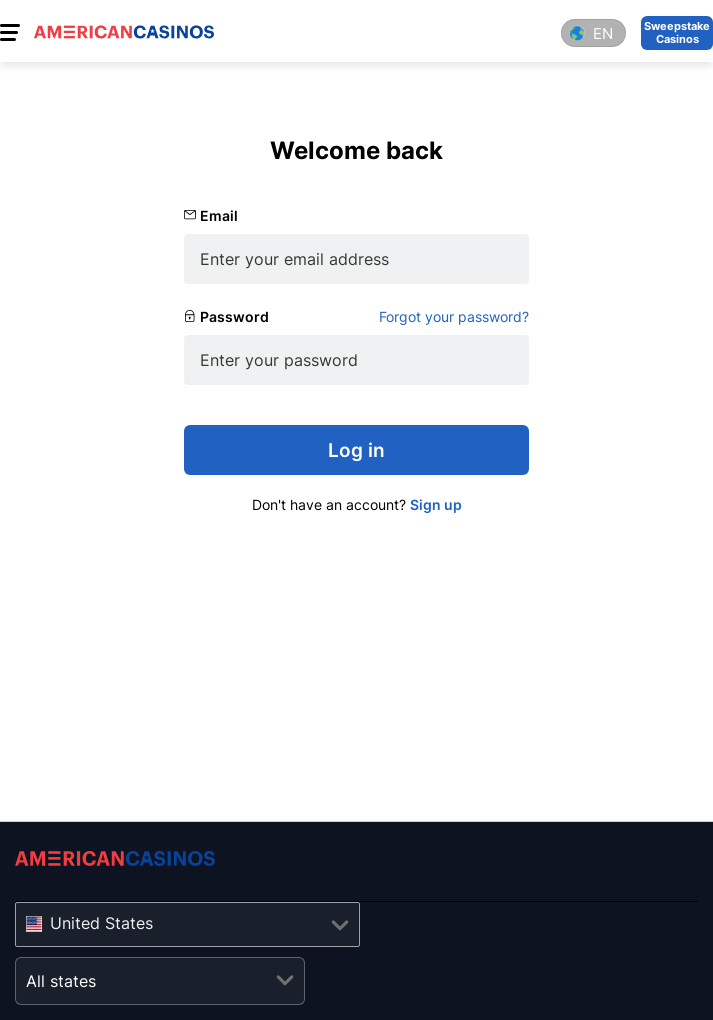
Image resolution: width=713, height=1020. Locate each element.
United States (101, 923)
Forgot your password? (454, 316)
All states (61, 981)
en (603, 33)
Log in (356, 450)
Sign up (436, 504)
